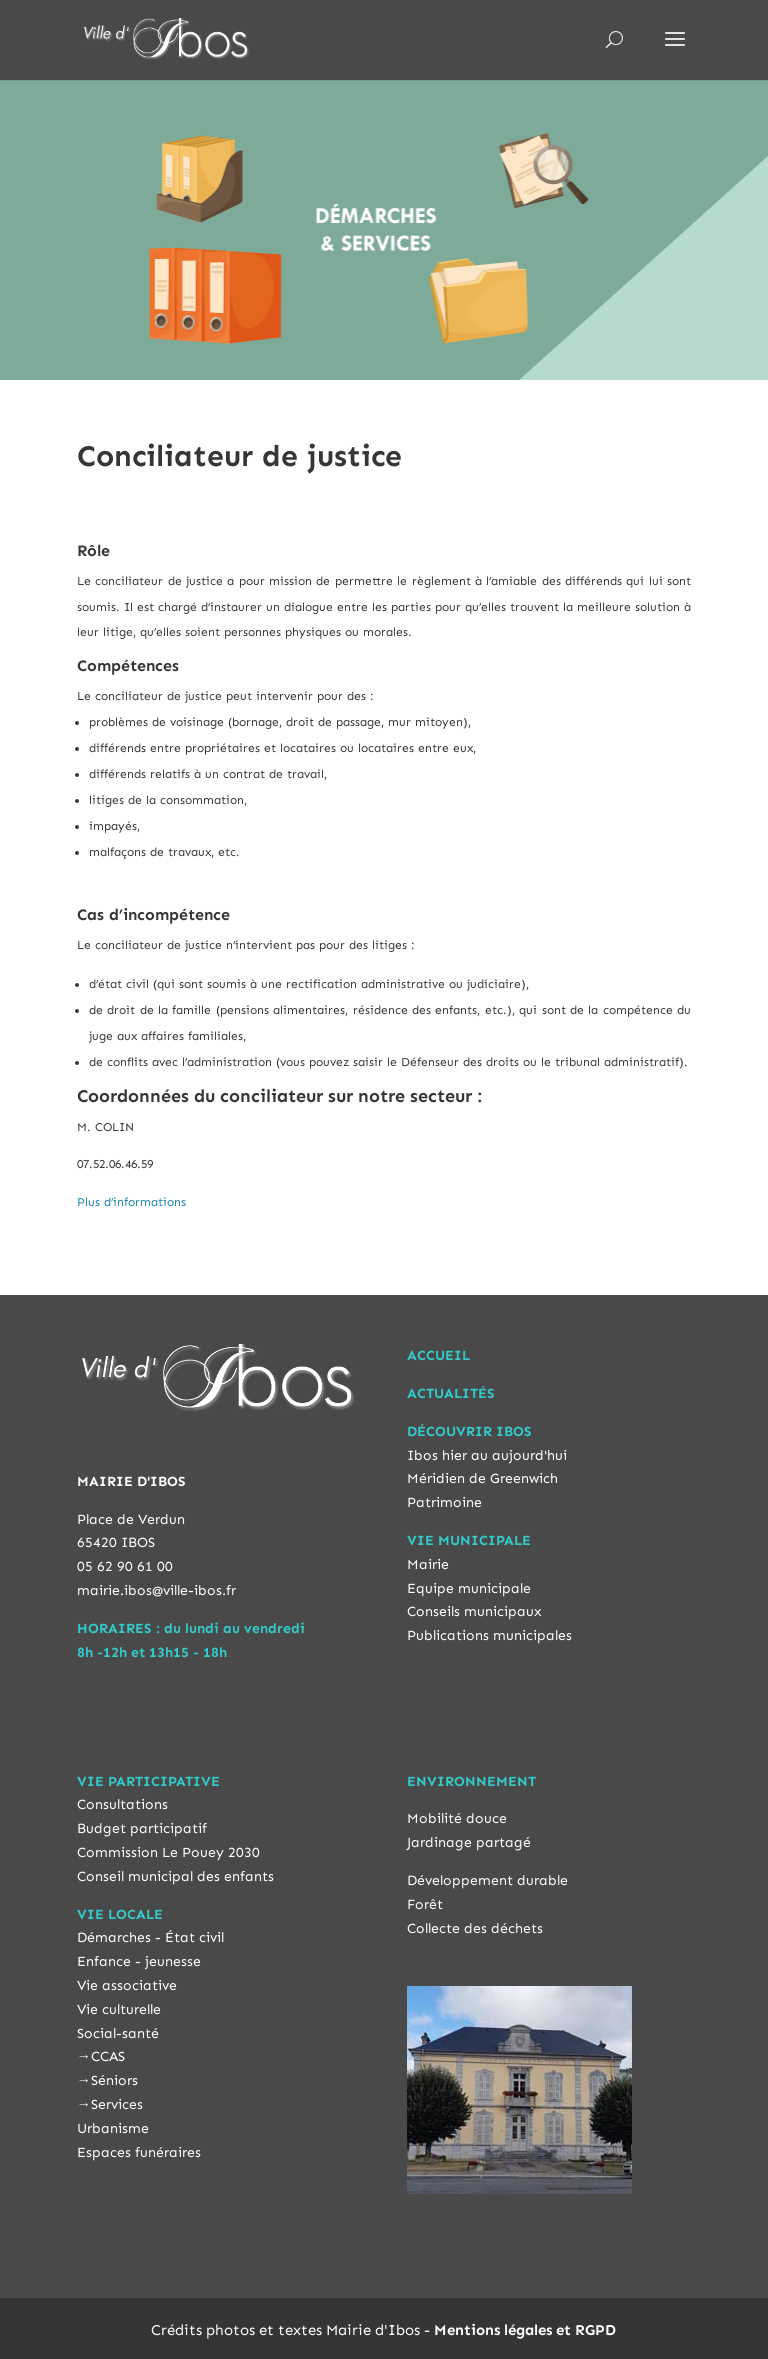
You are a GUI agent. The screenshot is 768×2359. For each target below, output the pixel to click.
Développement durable (487, 1880)
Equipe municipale (469, 1588)
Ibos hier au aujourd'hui (487, 1455)
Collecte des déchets (475, 1928)
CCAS (108, 2056)
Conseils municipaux (474, 1611)
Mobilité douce (457, 1818)
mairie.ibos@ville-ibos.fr (156, 1590)
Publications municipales (489, 1635)
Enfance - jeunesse (139, 1961)
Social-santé (118, 2033)
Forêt (425, 1904)
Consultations (122, 1804)
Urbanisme (113, 2128)
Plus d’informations (131, 1202)
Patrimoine (444, 1502)
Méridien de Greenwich (482, 1478)
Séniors (114, 2080)
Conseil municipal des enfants (175, 1876)
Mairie (428, 1564)
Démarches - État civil (150, 1937)
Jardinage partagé (469, 1842)
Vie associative (127, 1985)
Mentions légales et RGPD (525, 2330)
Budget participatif (142, 1828)
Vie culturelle (119, 2009)
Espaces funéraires (139, 2152)
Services (117, 2104)
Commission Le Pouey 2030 (168, 1852)
